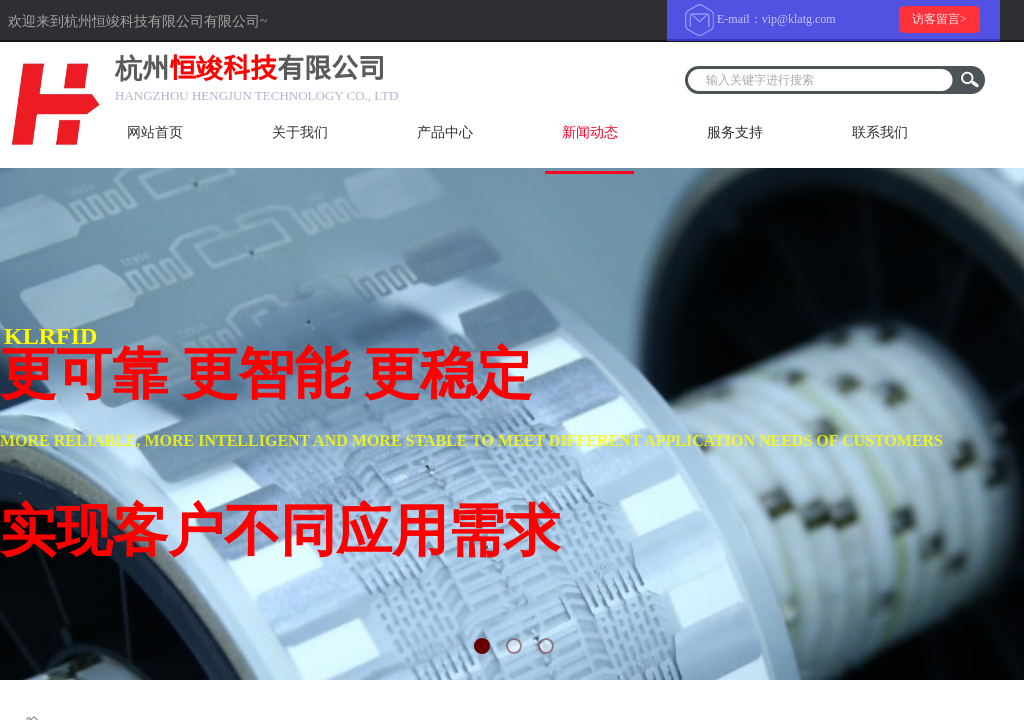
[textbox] (822, 80)
